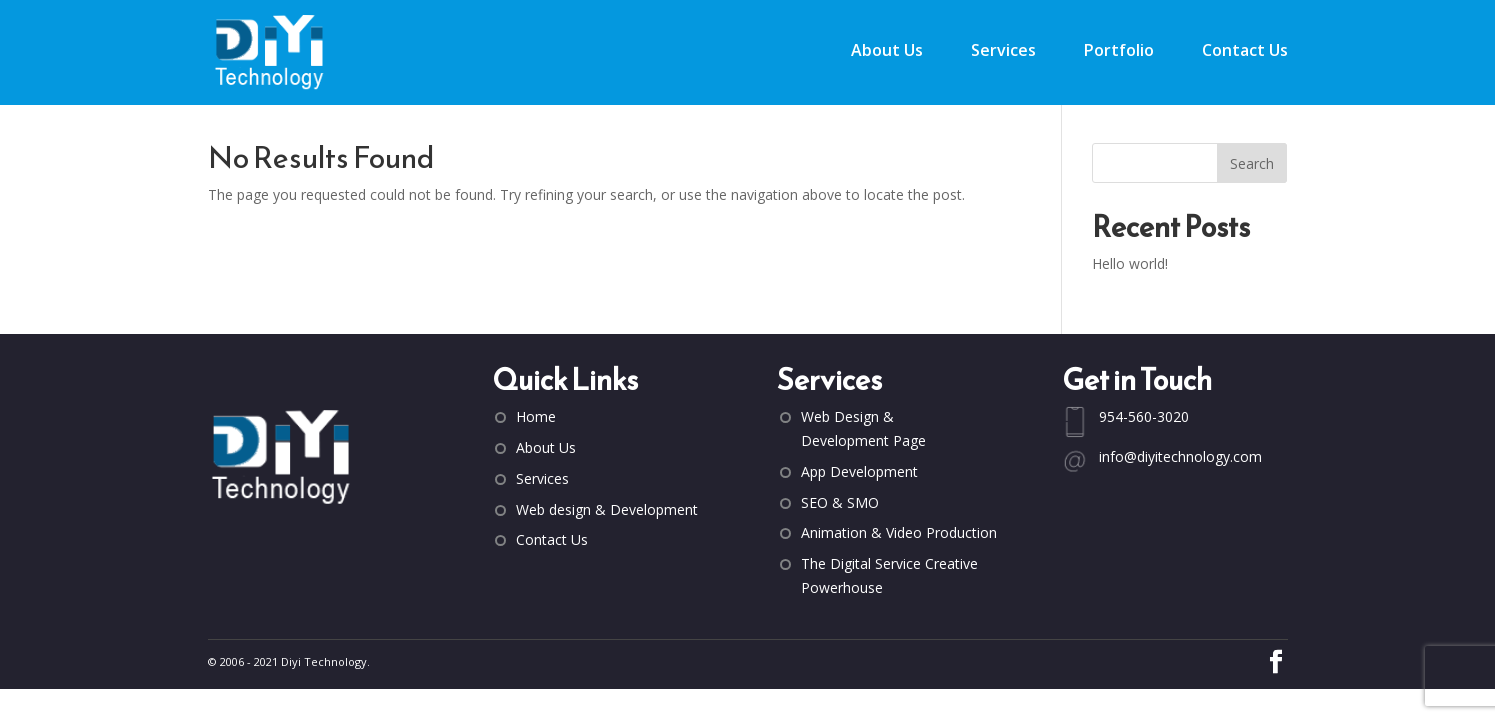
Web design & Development (607, 509)
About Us (887, 52)
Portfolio (1119, 52)
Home (536, 416)
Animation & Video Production (899, 532)
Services (1003, 52)
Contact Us (1245, 52)
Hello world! (1130, 263)
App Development (859, 471)
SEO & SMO (840, 502)
